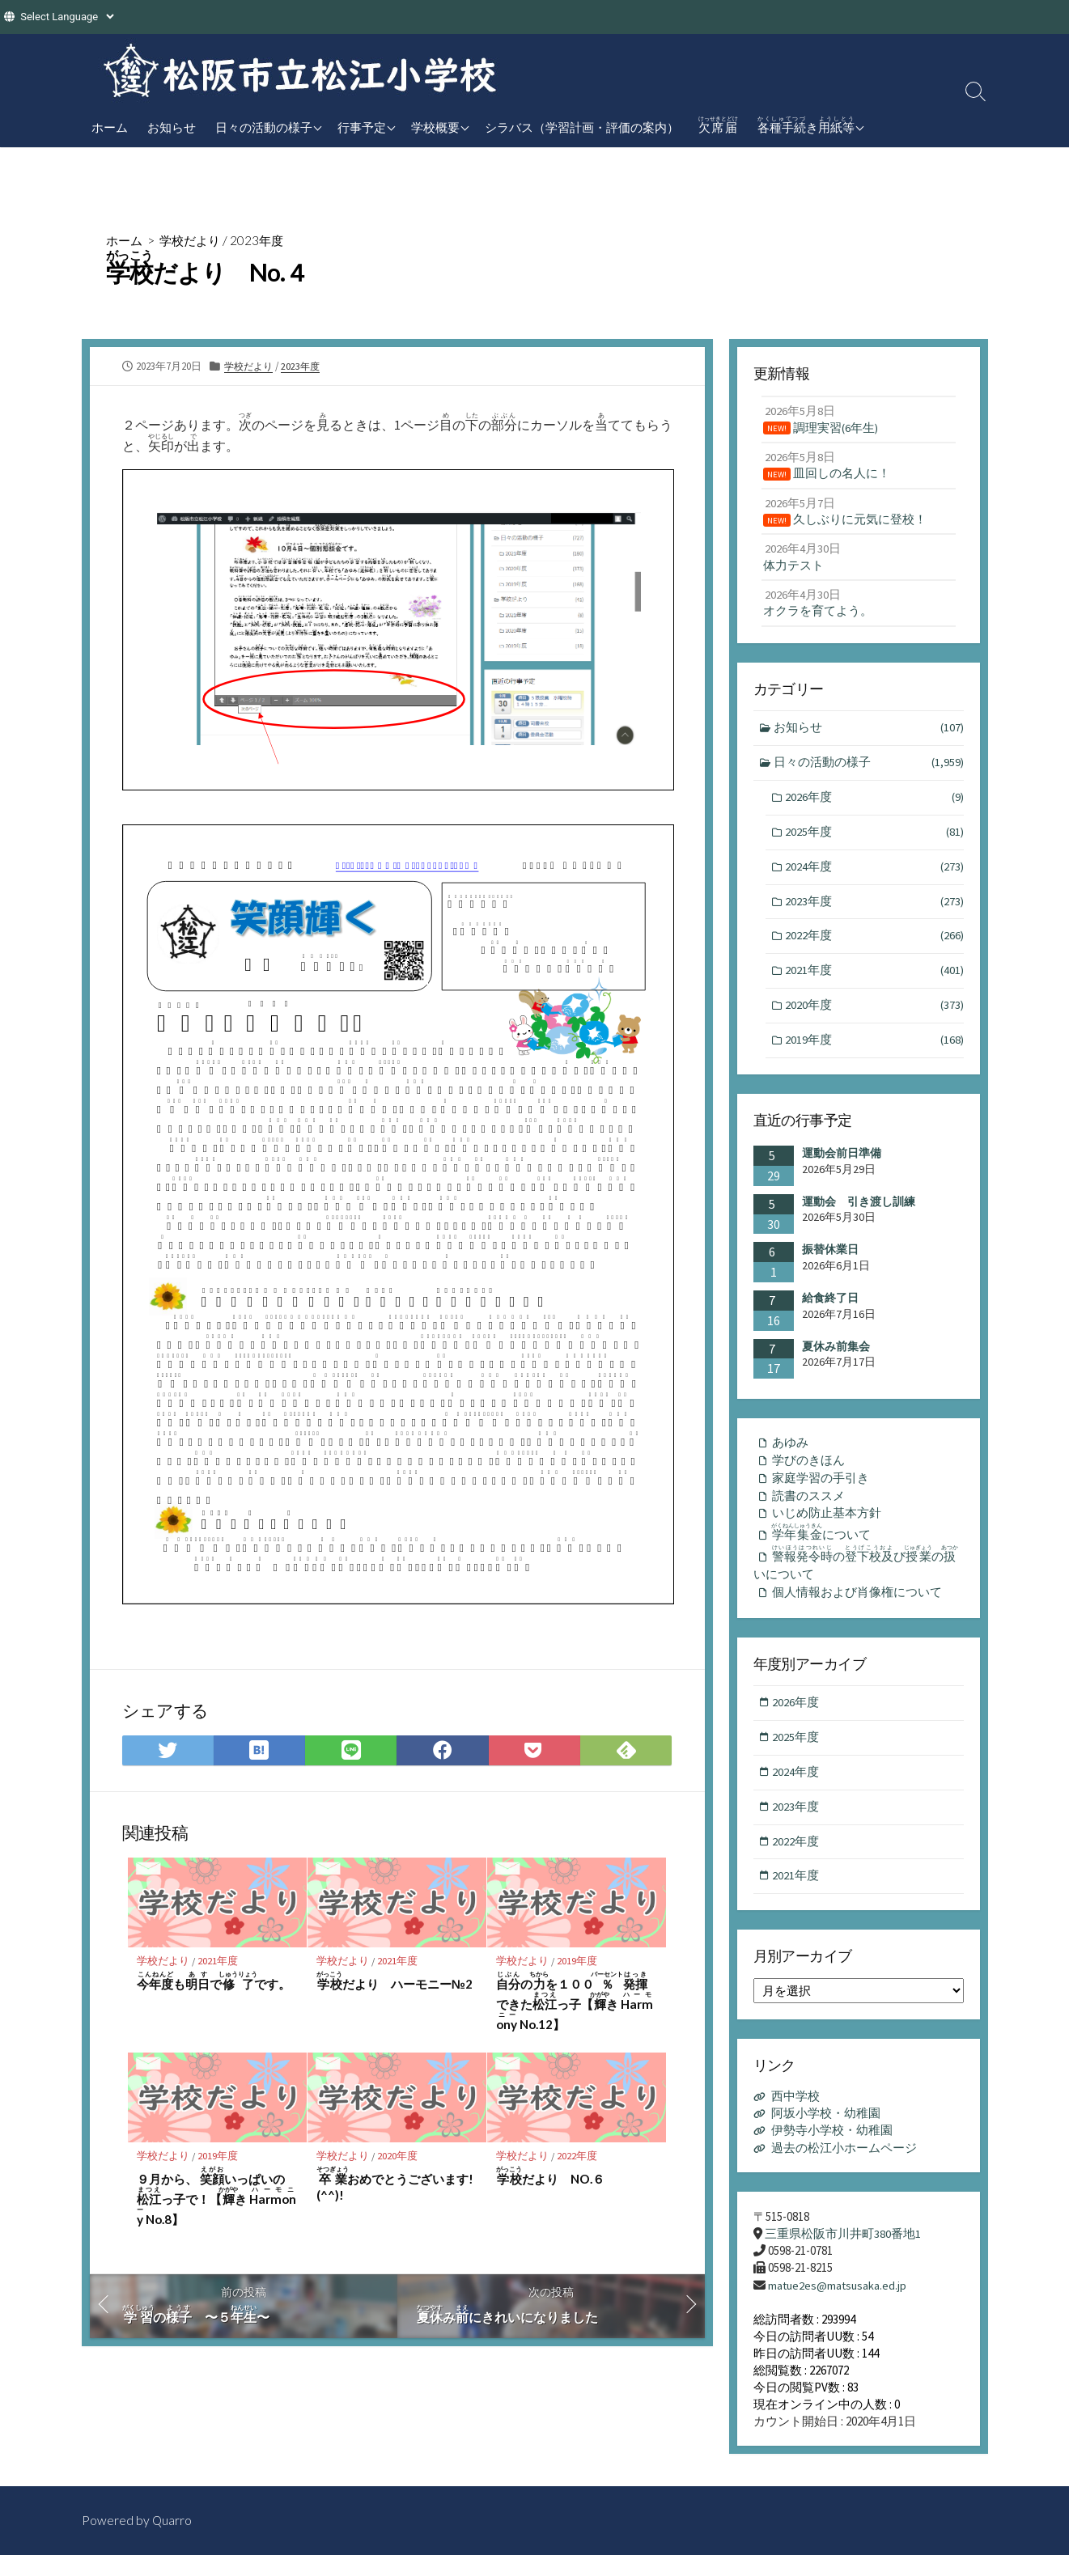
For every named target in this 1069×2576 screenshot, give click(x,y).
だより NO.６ (551, 2177)
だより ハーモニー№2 (395, 1982)
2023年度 (263, 240)
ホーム (109, 127)
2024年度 (874, 875)
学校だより (194, 240)
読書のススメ (808, 1509)
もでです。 (214, 1982)
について (823, 1547)
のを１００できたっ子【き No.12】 (575, 2002)
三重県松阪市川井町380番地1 (843, 2254)
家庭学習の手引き (820, 1491)
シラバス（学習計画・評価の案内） (582, 127)
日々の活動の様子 (263, 127)
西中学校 (795, 2117)
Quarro (172, 2541)
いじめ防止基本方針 (826, 1528)
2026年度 (874, 804)
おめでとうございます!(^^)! (395, 2185)
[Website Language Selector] (67, 16)
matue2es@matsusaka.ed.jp (839, 2306)
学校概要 (435, 127)
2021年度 (219, 1961)
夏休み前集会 (836, 1357)
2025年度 (874, 840)
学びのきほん (808, 1473)
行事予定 (361, 127)
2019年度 (578, 1961)
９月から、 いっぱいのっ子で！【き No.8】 (217, 2197)
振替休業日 (830, 1261)
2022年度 (578, 2156)
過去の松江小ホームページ (844, 2168)
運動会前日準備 (841, 1165)
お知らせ (171, 127)
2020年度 (399, 2156)
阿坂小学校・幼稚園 (825, 2134)
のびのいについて (857, 1580)
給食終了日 (830, 1309)
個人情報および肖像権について (857, 1610)
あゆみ (790, 1455)
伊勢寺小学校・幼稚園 (832, 2151)
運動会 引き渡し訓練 (858, 1212)
